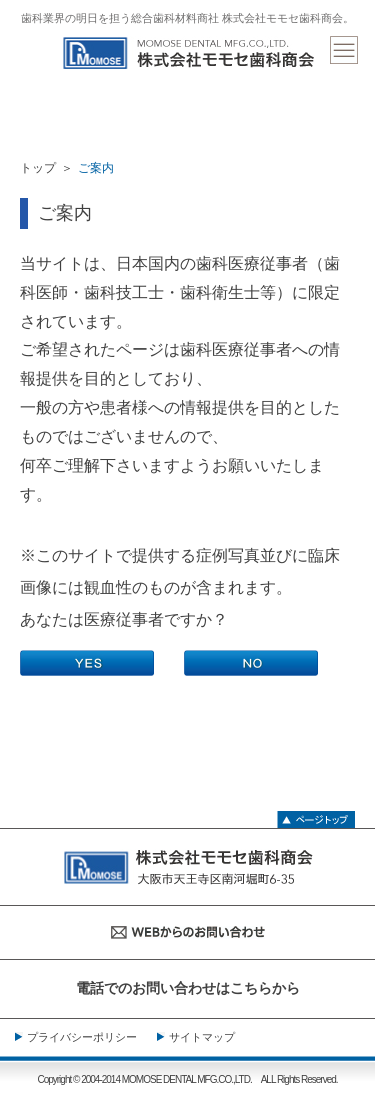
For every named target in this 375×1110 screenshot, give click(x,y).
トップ (38, 168)
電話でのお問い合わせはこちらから (188, 988)
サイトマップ (202, 1037)
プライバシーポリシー (82, 1037)
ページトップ (316, 817)
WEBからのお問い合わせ (187, 932)
